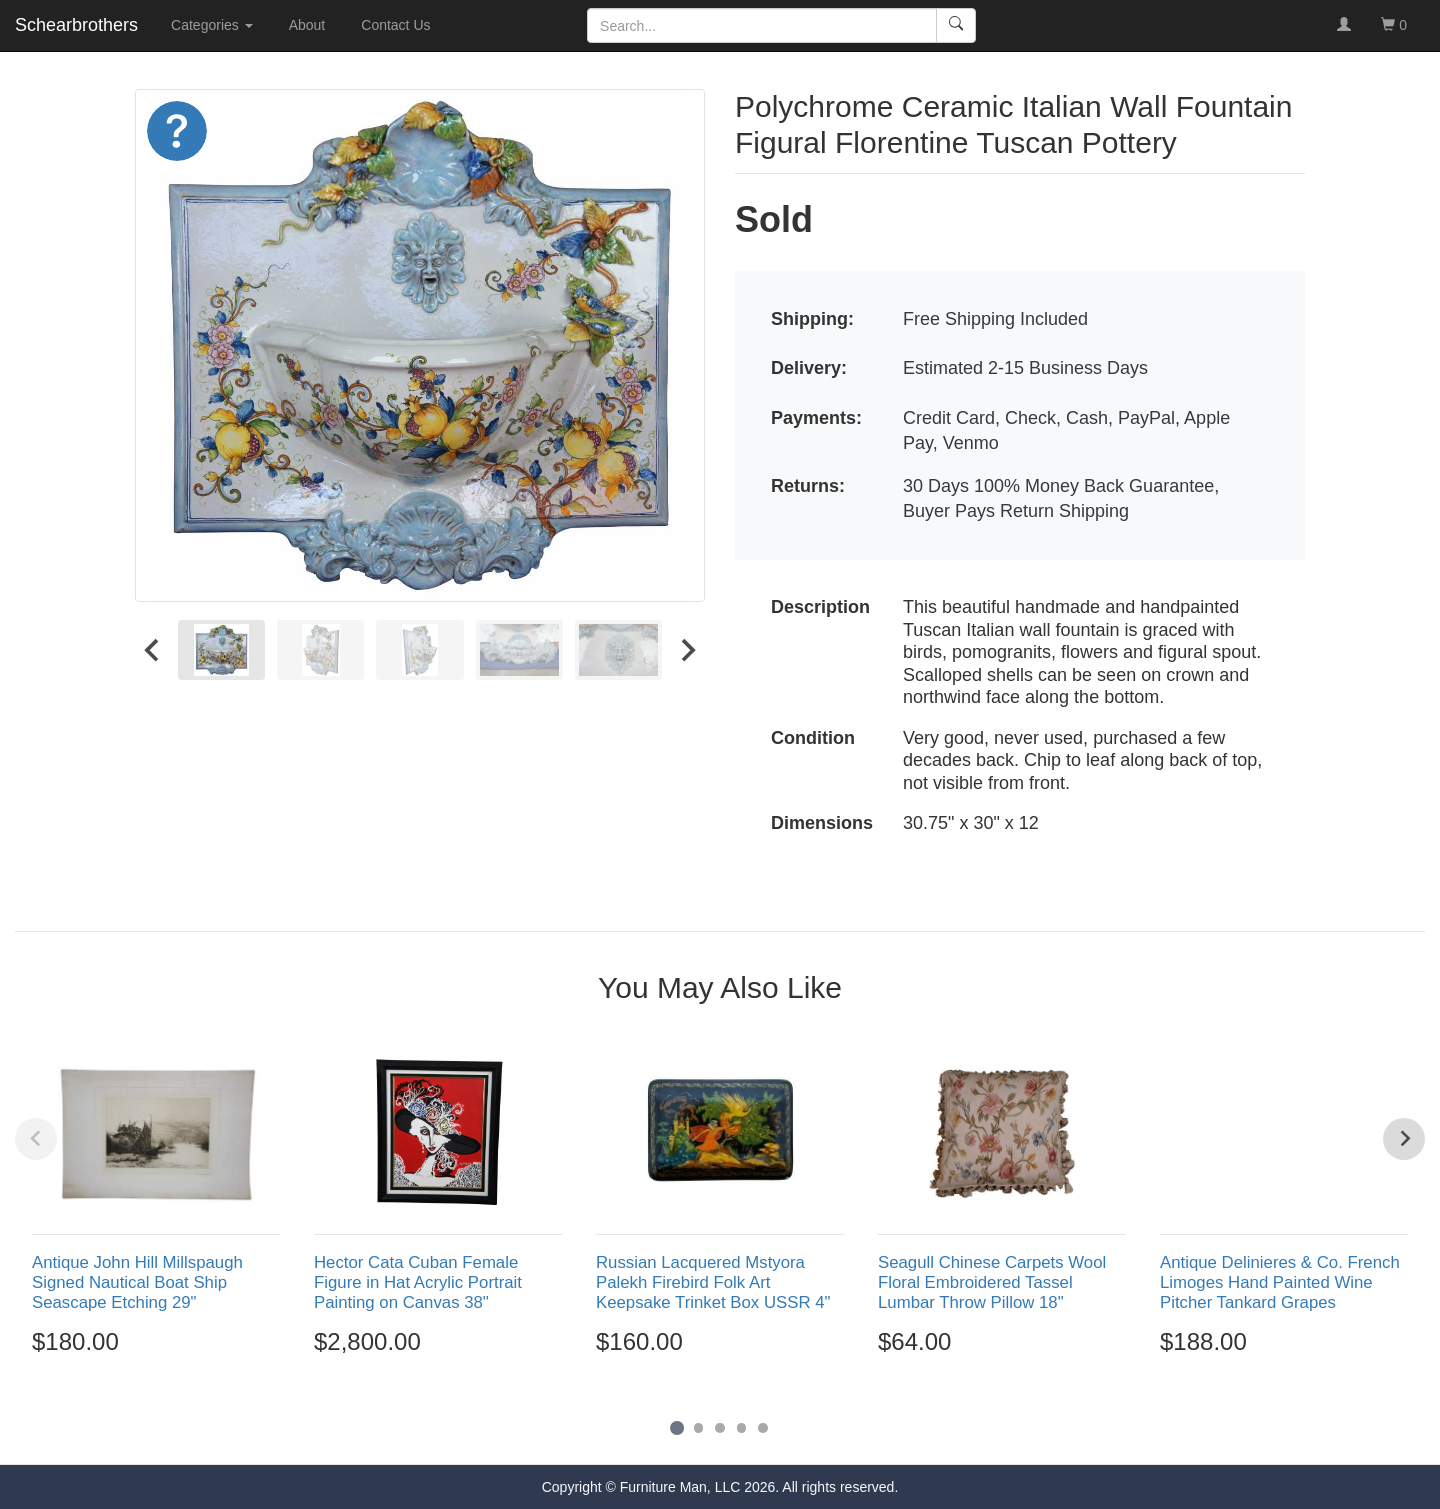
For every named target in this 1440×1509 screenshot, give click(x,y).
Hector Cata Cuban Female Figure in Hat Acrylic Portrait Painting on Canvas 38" (418, 1282)
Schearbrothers (76, 25)
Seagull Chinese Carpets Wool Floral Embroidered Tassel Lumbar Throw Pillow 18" (992, 1282)
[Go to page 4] (742, 1428)
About (307, 25)
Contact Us (395, 25)
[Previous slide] (36, 1139)
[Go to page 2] (699, 1428)
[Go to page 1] (676, 1427)
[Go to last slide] (153, 649)
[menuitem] (221, 649)
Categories (212, 25)
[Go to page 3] (720, 1428)
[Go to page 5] (763, 1428)
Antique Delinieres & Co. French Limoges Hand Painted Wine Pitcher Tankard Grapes (1280, 1282)
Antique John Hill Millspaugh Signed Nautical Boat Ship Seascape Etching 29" (137, 1282)
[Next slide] (687, 649)
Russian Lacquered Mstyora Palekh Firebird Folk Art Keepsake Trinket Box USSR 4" (713, 1282)
